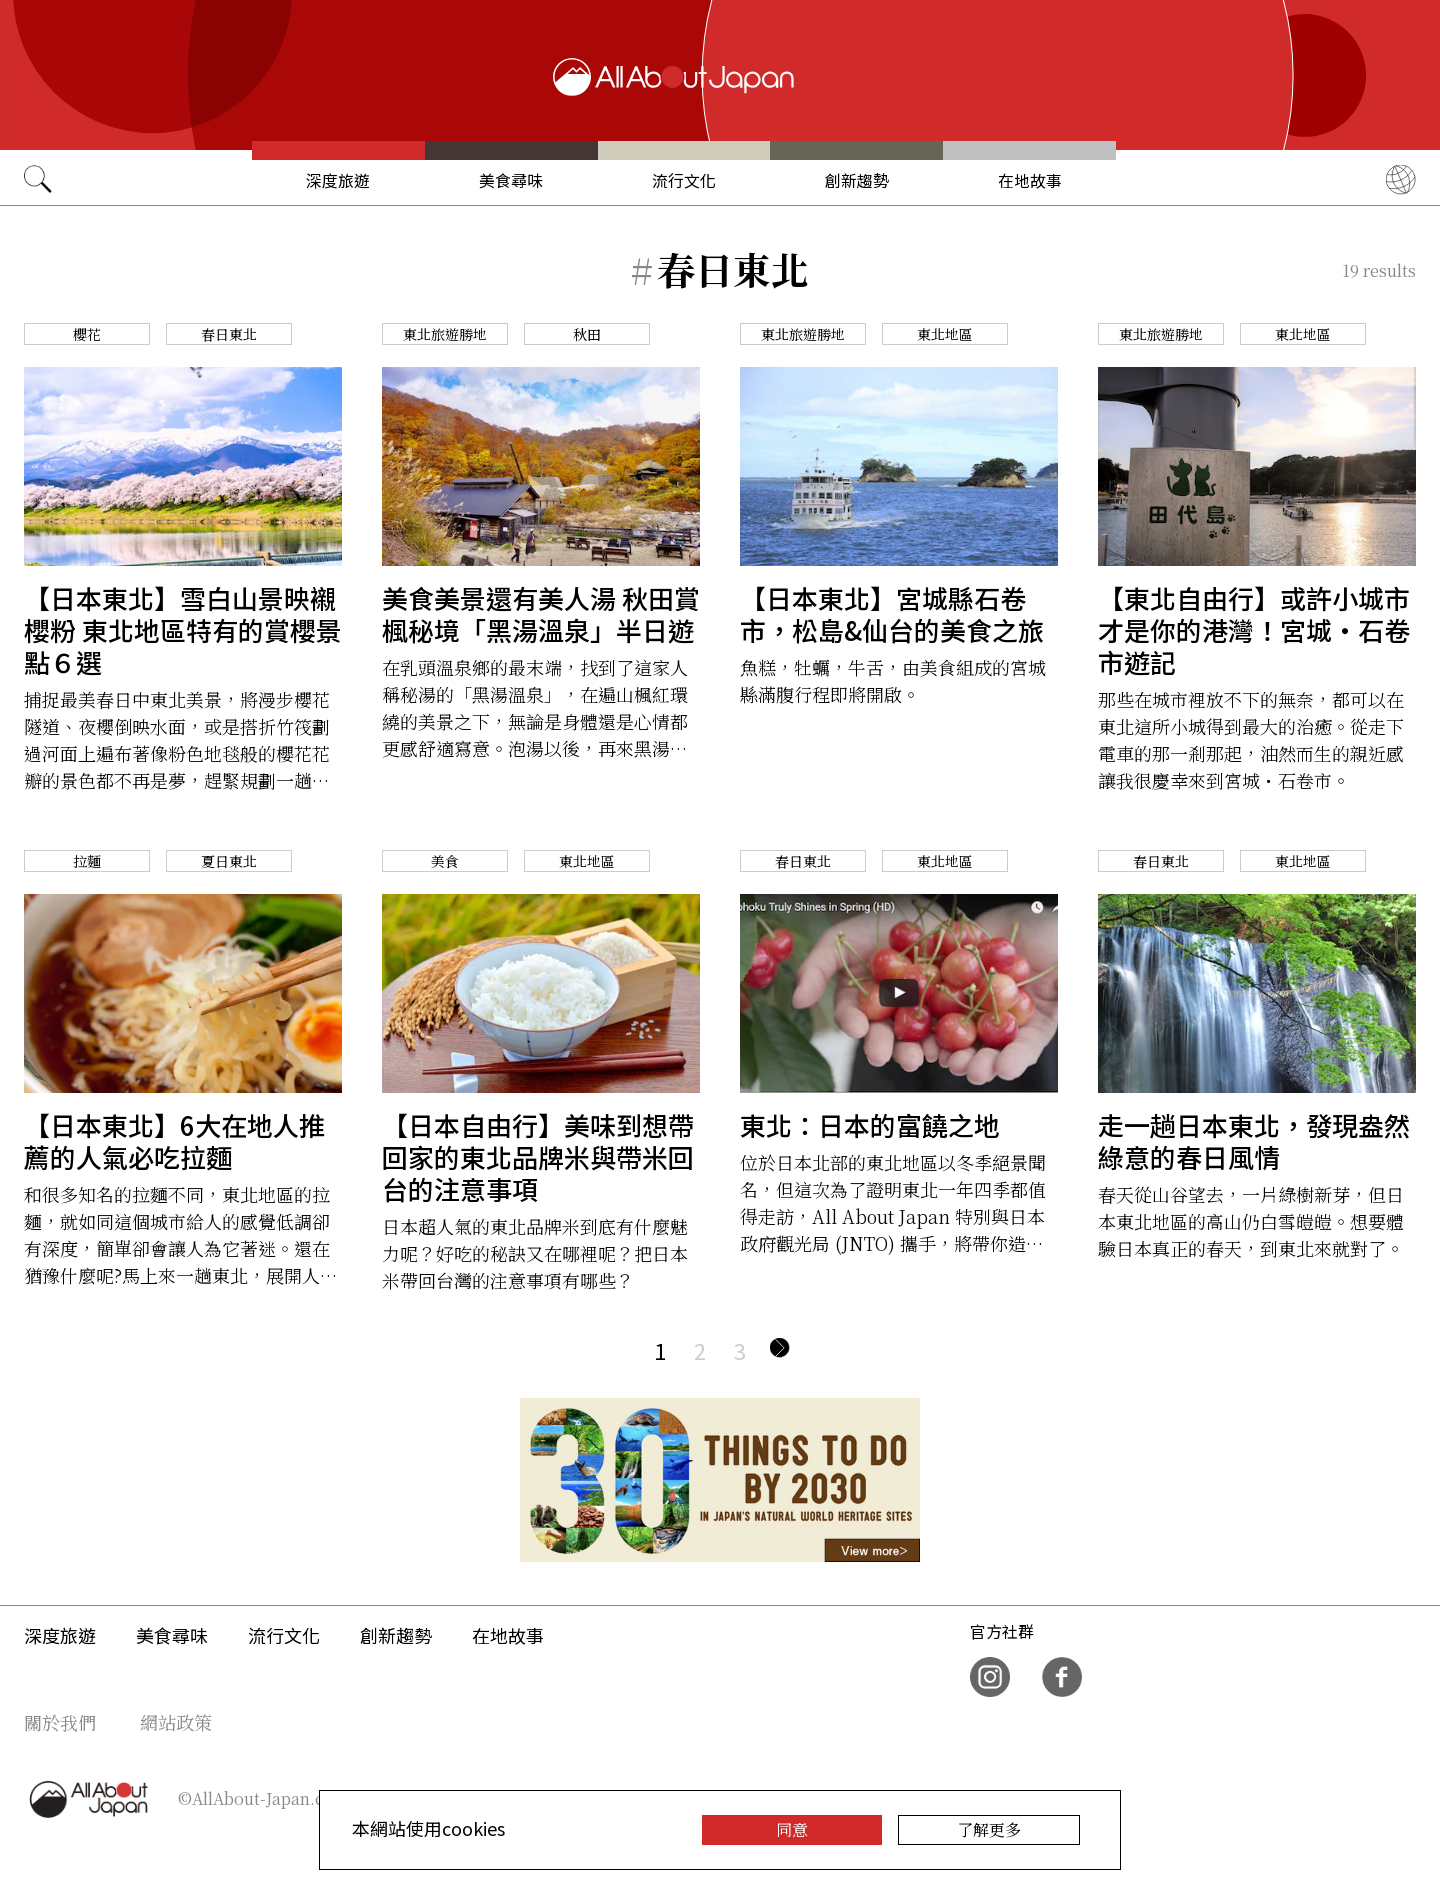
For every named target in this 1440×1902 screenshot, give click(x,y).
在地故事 (1030, 180)
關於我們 (60, 1722)
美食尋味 (511, 180)
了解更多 (989, 1829)
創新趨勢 (857, 180)
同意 (792, 1829)
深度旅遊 (338, 180)
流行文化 (684, 180)
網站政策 (176, 1722)
